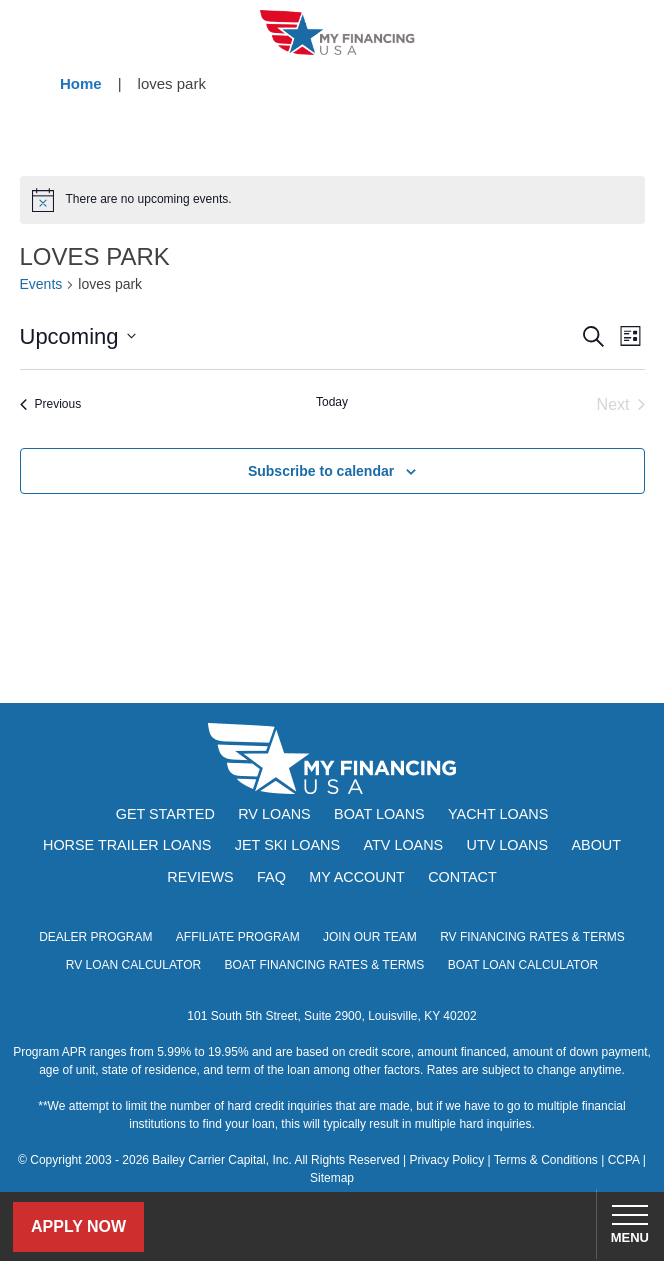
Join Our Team (370, 937)
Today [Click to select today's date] (332, 402)
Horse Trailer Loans (127, 845)
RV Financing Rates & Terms (532, 937)
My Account (357, 877)
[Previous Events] (51, 405)
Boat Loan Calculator (523, 965)
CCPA (624, 1160)
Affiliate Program (238, 937)
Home (81, 83)
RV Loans (274, 814)
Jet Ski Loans (287, 845)
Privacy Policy (447, 1160)
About (596, 845)
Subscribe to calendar (321, 471)
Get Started (165, 814)
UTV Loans (508, 845)
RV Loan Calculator (133, 965)
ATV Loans (403, 845)
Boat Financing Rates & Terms (325, 965)
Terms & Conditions (546, 1160)
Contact (462, 877)
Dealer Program (95, 937)
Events (41, 284)
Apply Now (78, 1226)
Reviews (200, 877)
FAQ (271, 877)
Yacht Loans (498, 814)
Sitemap (332, 1178)
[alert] (332, 200)
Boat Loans (379, 814)
